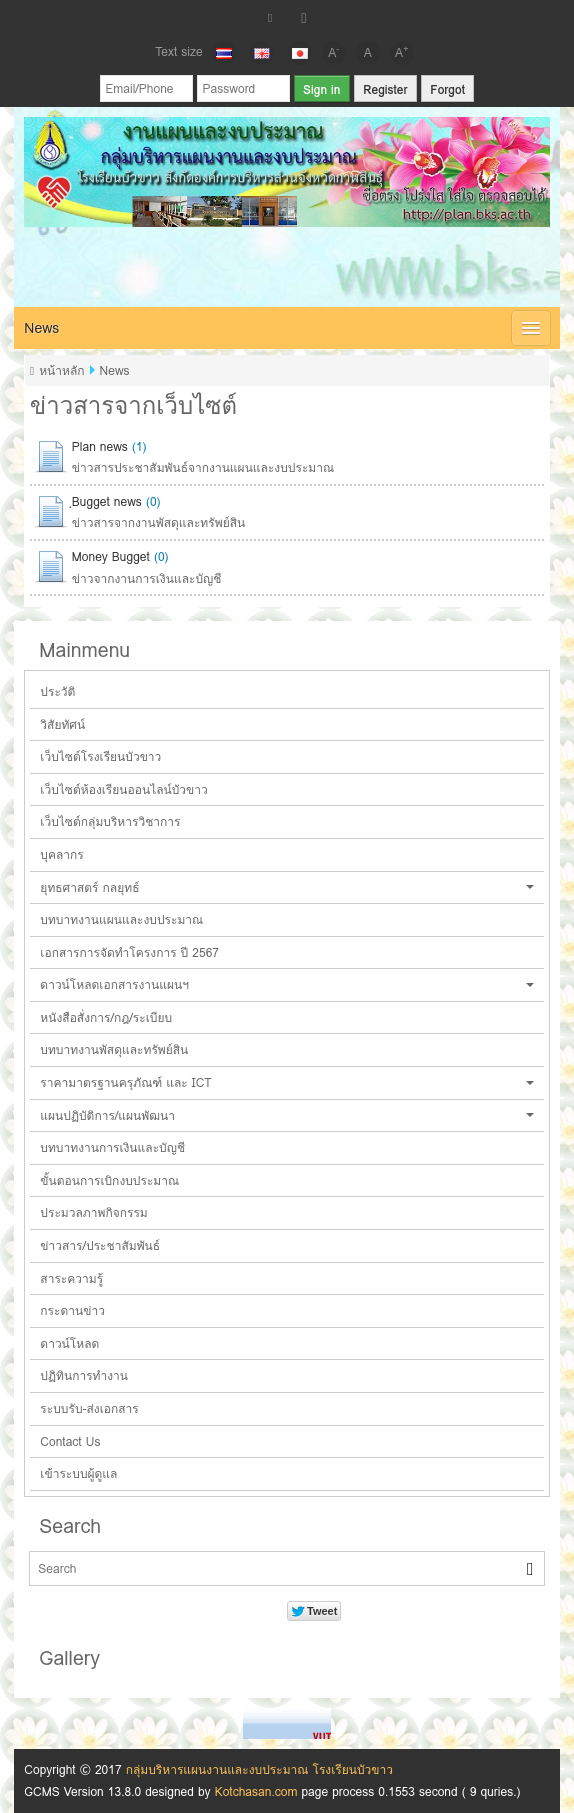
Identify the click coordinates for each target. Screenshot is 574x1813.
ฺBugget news (107, 501)
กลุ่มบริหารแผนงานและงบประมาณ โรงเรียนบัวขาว (259, 1769)
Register (385, 89)
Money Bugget (111, 556)
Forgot (447, 89)
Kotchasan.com (256, 1791)
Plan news (100, 446)
